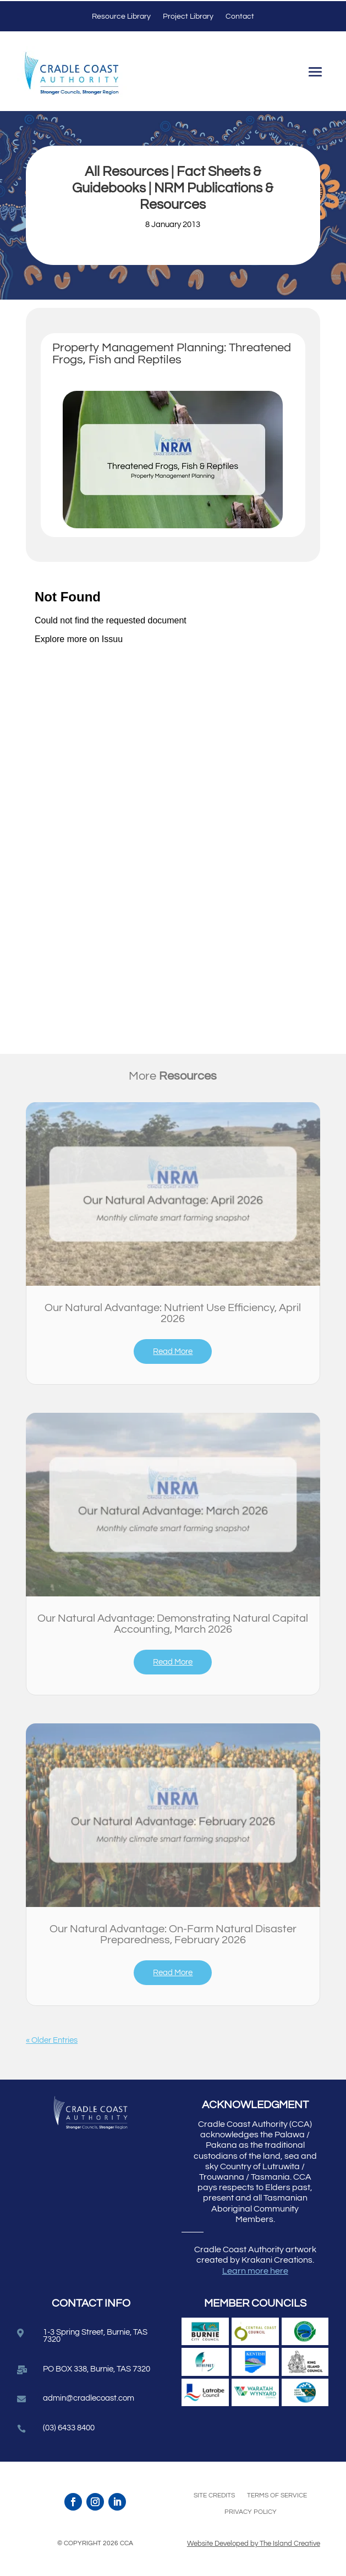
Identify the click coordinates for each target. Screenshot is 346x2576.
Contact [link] (240, 16)
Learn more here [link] (255, 2271)
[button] (315, 73)
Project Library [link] (188, 16)
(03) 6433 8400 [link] (69, 2428)
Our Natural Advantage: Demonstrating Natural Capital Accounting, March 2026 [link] (172, 1624)
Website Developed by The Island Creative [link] (253, 2543)
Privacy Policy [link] (250, 2512)
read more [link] (173, 1351)
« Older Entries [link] (52, 2040)
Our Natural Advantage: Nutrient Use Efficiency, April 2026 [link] (173, 1313)
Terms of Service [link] (277, 2495)
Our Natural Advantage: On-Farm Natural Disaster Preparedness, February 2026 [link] (173, 1934)
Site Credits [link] (214, 2495)
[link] (173, 1194)
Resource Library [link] (121, 16)
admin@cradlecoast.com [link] (88, 2398)
